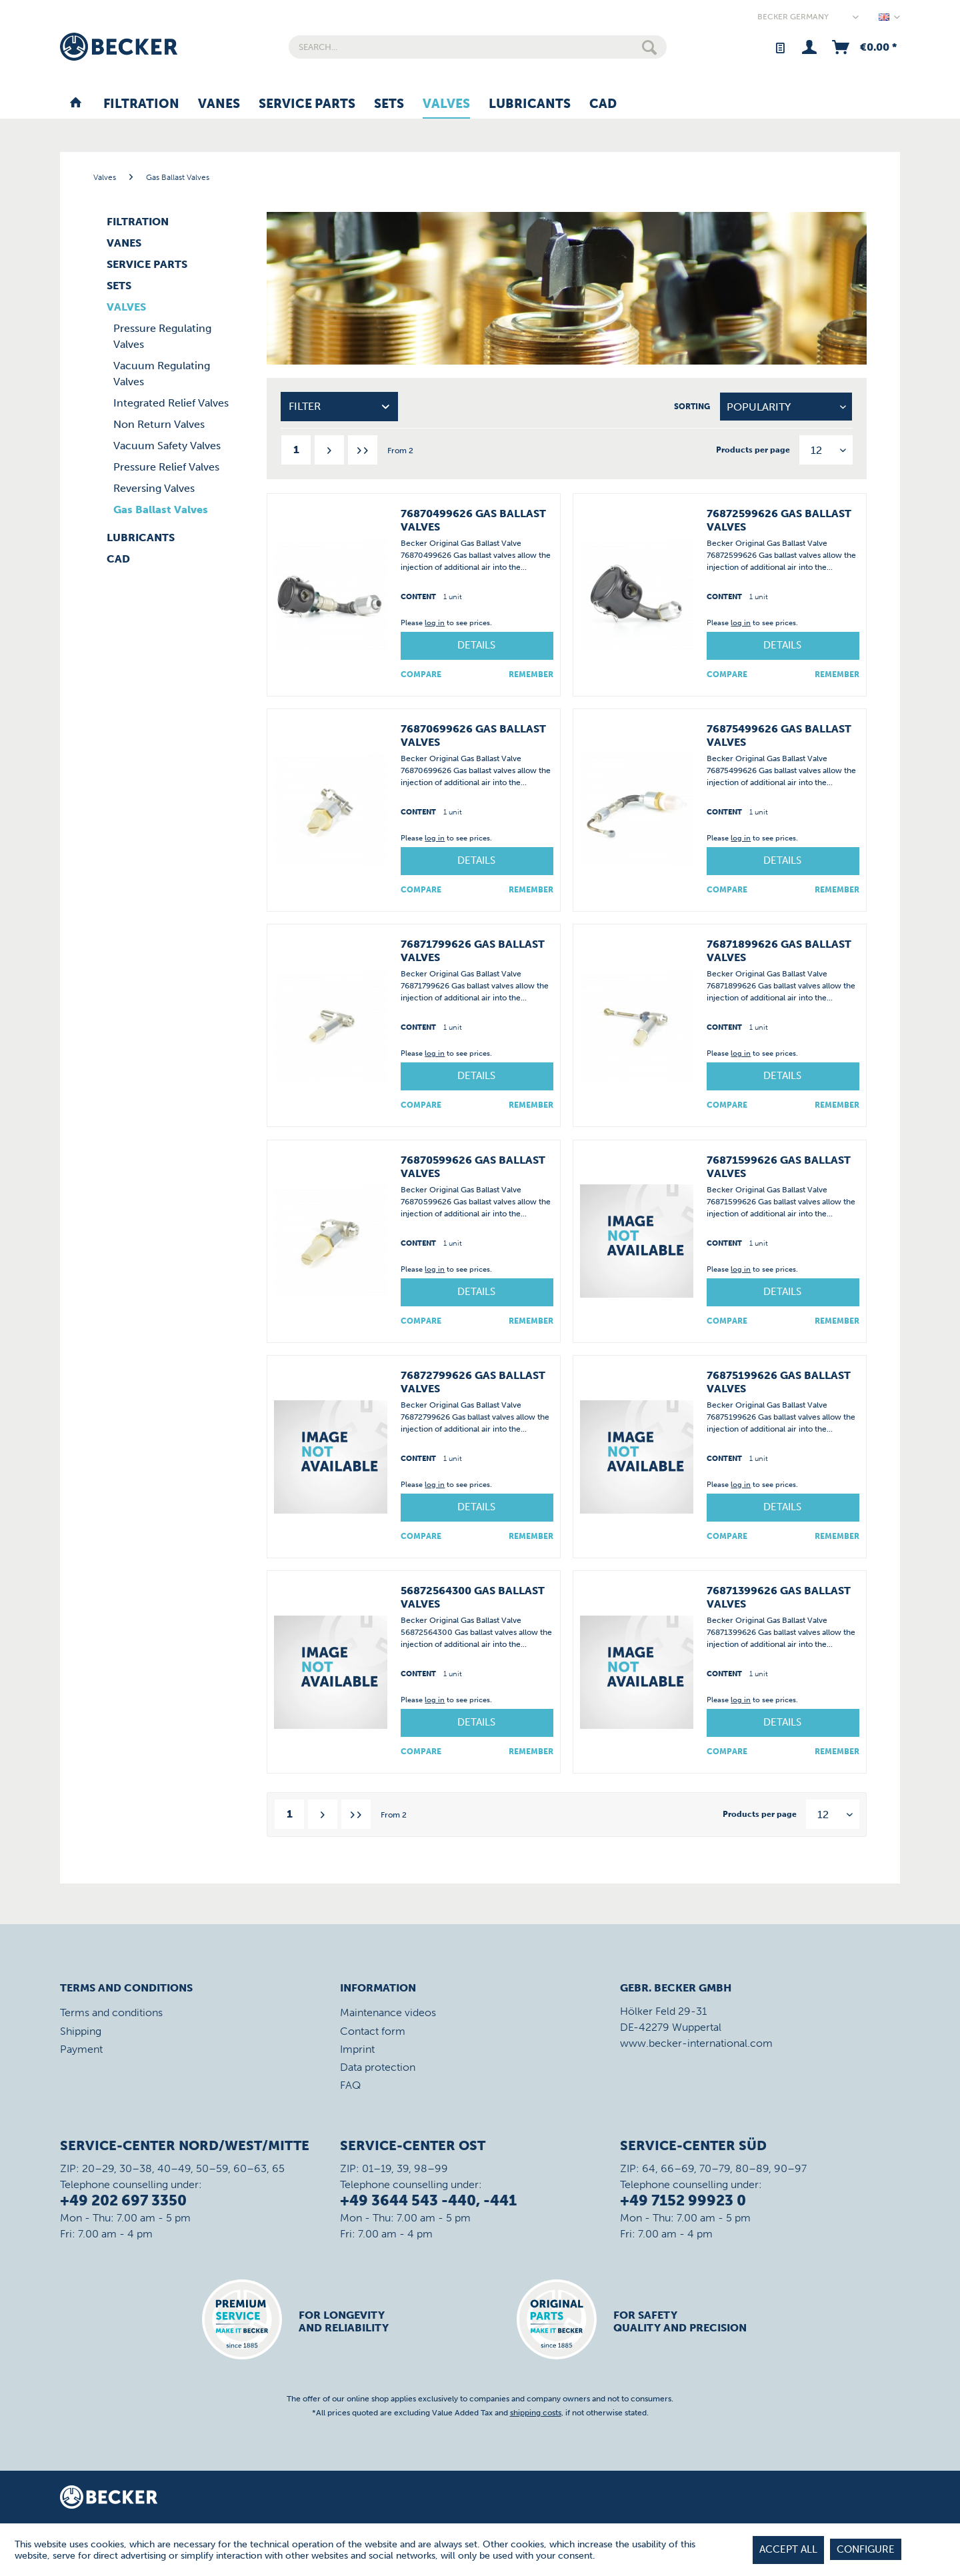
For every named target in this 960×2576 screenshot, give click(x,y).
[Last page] (362, 450)
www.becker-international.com (696, 2043)
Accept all (788, 2549)
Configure (866, 2549)
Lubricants (141, 537)
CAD (118, 559)
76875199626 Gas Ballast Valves (779, 1382)
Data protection (377, 2067)
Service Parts (147, 264)
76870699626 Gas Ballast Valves (473, 735)
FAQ (350, 2085)
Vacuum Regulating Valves (161, 373)
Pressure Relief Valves (166, 467)
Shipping (80, 2031)
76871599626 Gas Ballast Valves (779, 1167)
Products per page (753, 450)
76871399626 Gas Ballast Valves (779, 1597)
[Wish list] (779, 47)
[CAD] (603, 105)
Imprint (357, 2049)
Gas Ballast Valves (160, 509)
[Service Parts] (307, 105)
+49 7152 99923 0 (683, 2200)
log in (435, 623)
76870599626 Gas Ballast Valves (473, 1167)
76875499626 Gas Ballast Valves (779, 735)
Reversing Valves (154, 488)
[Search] (649, 47)
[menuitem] (478, 47)
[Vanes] (219, 105)
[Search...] (478, 47)
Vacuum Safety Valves (167, 445)
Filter (305, 406)
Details (476, 645)
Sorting (692, 406)
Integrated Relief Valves (171, 403)
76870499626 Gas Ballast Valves (473, 520)
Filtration (138, 221)
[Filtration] (141, 105)
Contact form (372, 2031)
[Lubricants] (530, 105)
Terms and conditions (111, 2012)
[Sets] (389, 105)
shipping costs (535, 2412)
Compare (421, 674)
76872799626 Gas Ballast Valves (473, 1382)
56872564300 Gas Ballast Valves (473, 1597)
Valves (126, 307)
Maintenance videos (388, 2012)
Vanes (124, 243)
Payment (81, 2049)
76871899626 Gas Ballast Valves (779, 951)
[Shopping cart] (863, 47)
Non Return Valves (159, 424)
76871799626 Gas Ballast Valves (473, 951)
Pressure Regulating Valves (162, 336)
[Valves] (446, 105)
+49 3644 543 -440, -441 (428, 2200)
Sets (119, 285)
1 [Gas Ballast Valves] (296, 449)
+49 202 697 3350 (123, 2200)
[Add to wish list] (531, 674)
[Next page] (329, 450)
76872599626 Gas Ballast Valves (779, 520)
